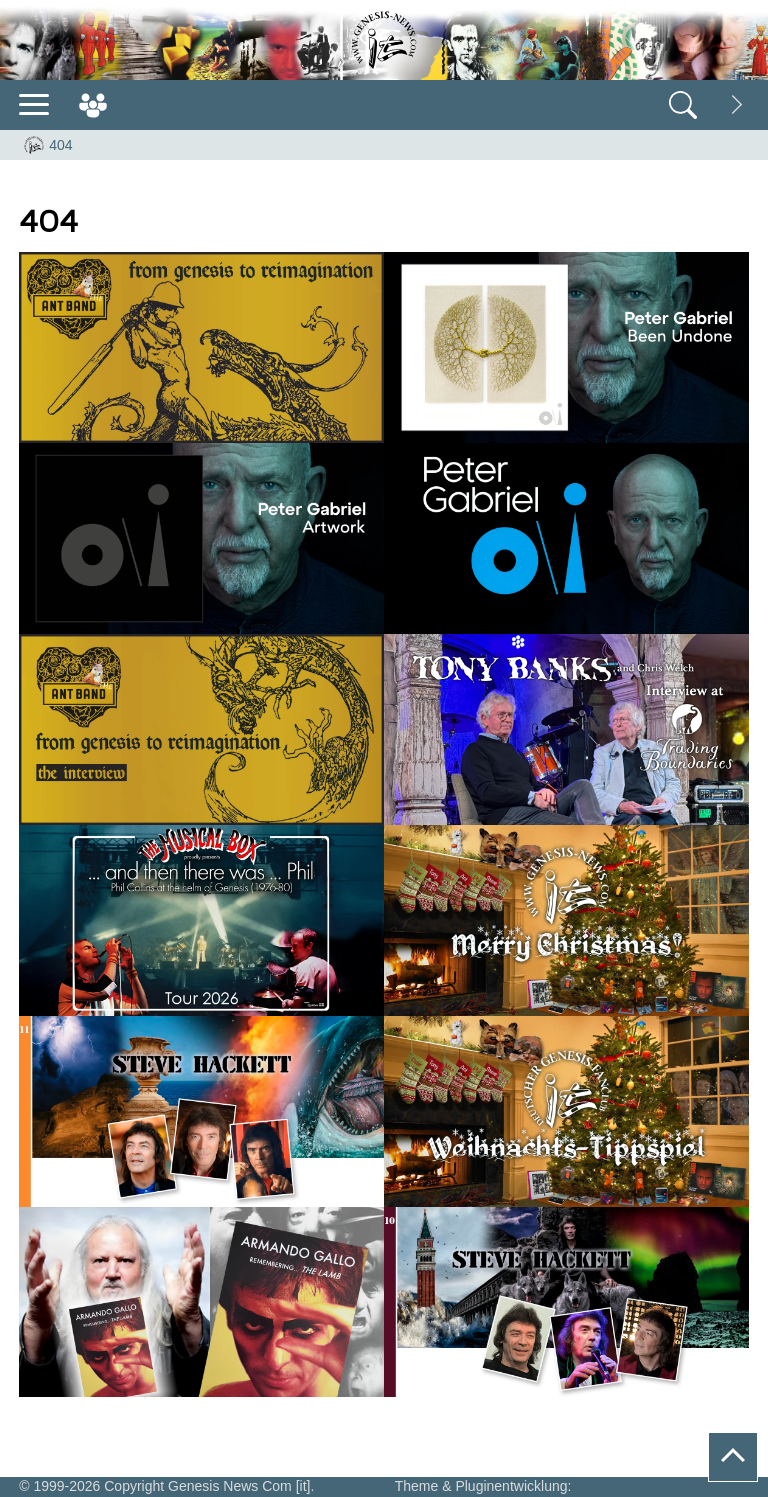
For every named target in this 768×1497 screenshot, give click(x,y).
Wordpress (354, 1486)
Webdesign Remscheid (651, 1486)
